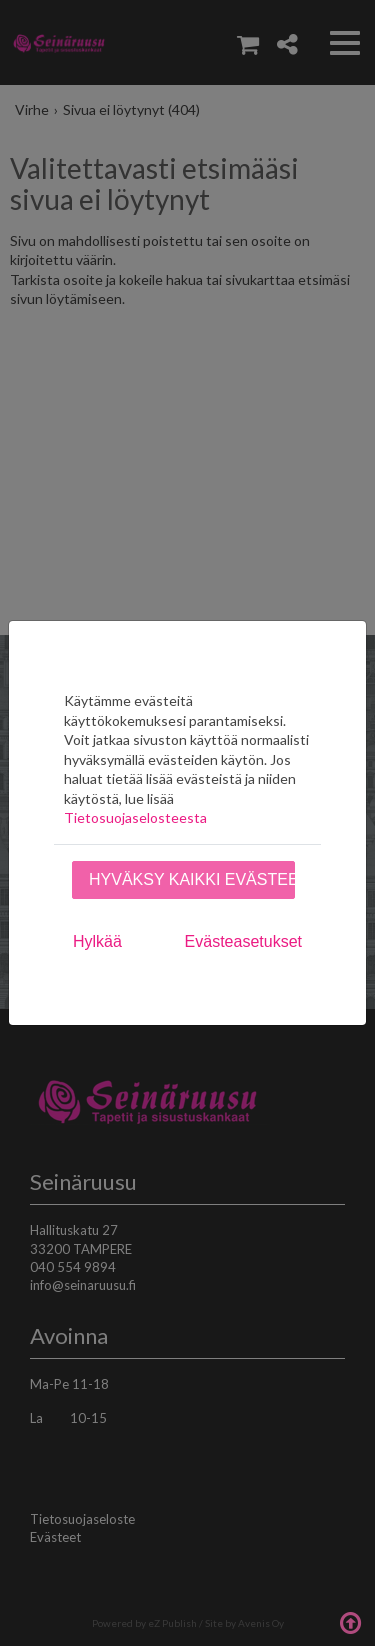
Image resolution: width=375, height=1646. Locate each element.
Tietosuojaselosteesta (135, 817)
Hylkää (97, 941)
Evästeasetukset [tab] (243, 941)
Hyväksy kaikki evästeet (192, 879)
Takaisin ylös (350, 1621)
